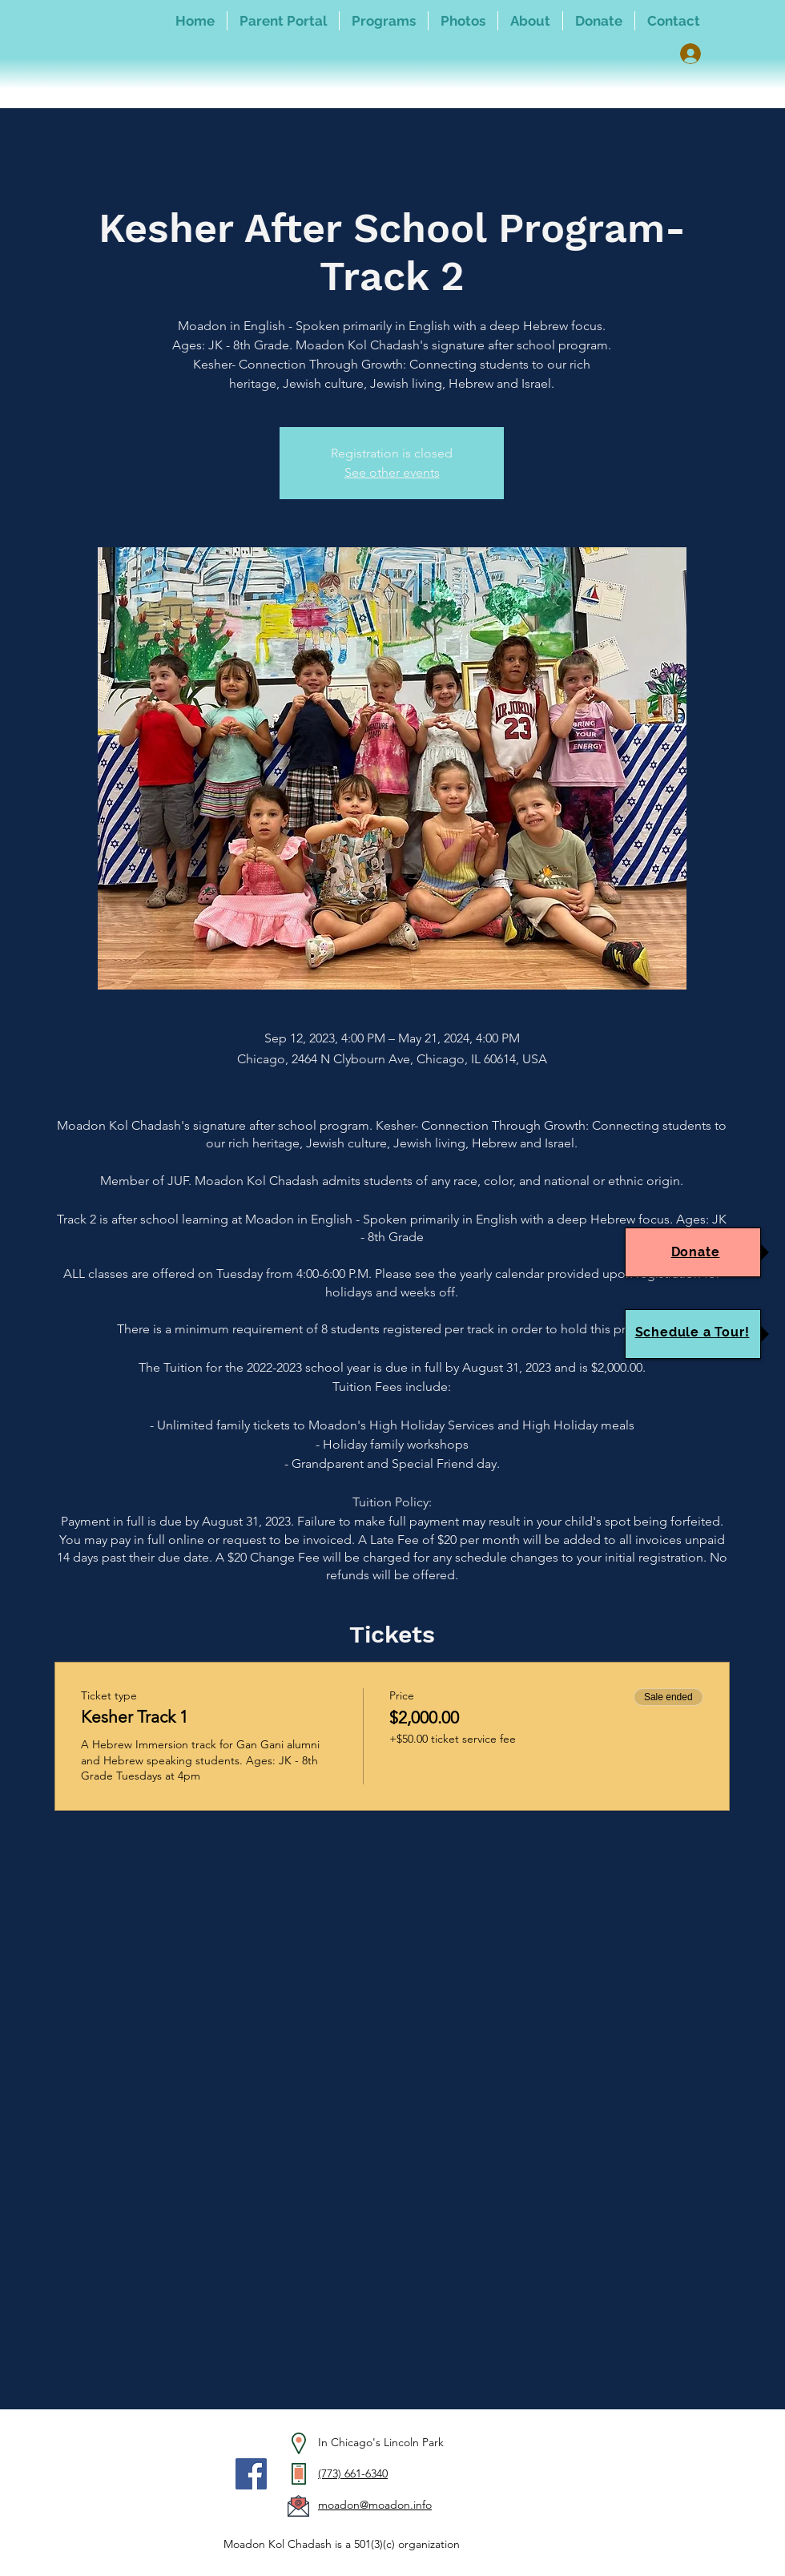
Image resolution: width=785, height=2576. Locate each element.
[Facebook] (251, 2473)
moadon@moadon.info (375, 2504)
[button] (384, 20)
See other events (392, 472)
